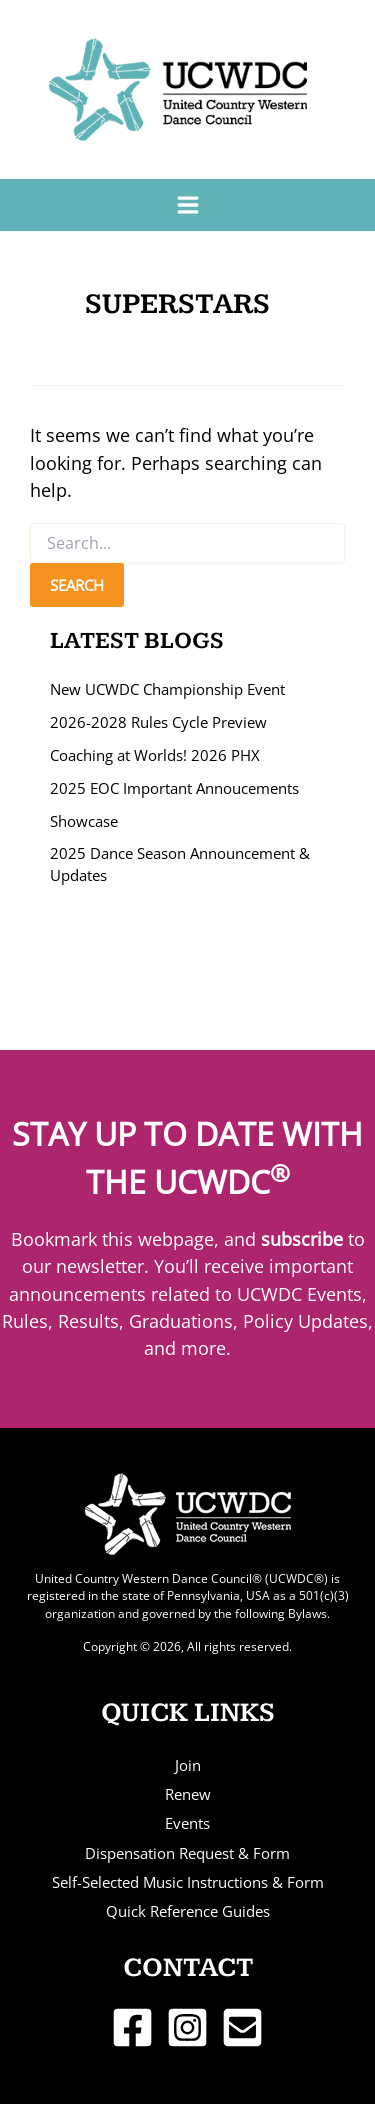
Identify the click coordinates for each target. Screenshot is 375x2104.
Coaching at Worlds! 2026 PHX (155, 755)
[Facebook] (132, 2027)
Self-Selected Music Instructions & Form (188, 1882)
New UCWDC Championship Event (167, 689)
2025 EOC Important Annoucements (174, 788)
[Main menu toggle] (187, 204)
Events (187, 1823)
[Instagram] (187, 2027)
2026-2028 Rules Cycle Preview (158, 722)
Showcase (84, 821)
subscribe (302, 1239)
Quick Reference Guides (188, 1911)
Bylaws (307, 1613)
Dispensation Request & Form (187, 1853)
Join (188, 1765)
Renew (188, 1794)
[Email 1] (242, 2027)
